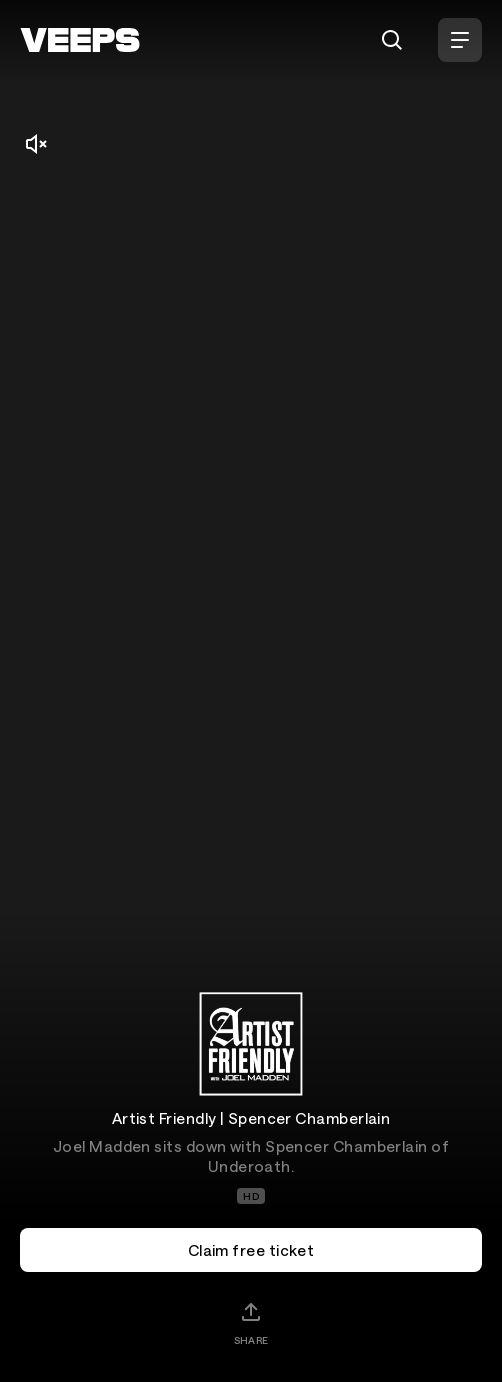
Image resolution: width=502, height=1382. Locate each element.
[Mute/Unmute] (36, 144)
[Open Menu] (460, 40)
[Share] (251, 1323)
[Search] (392, 40)
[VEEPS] (80, 40)
